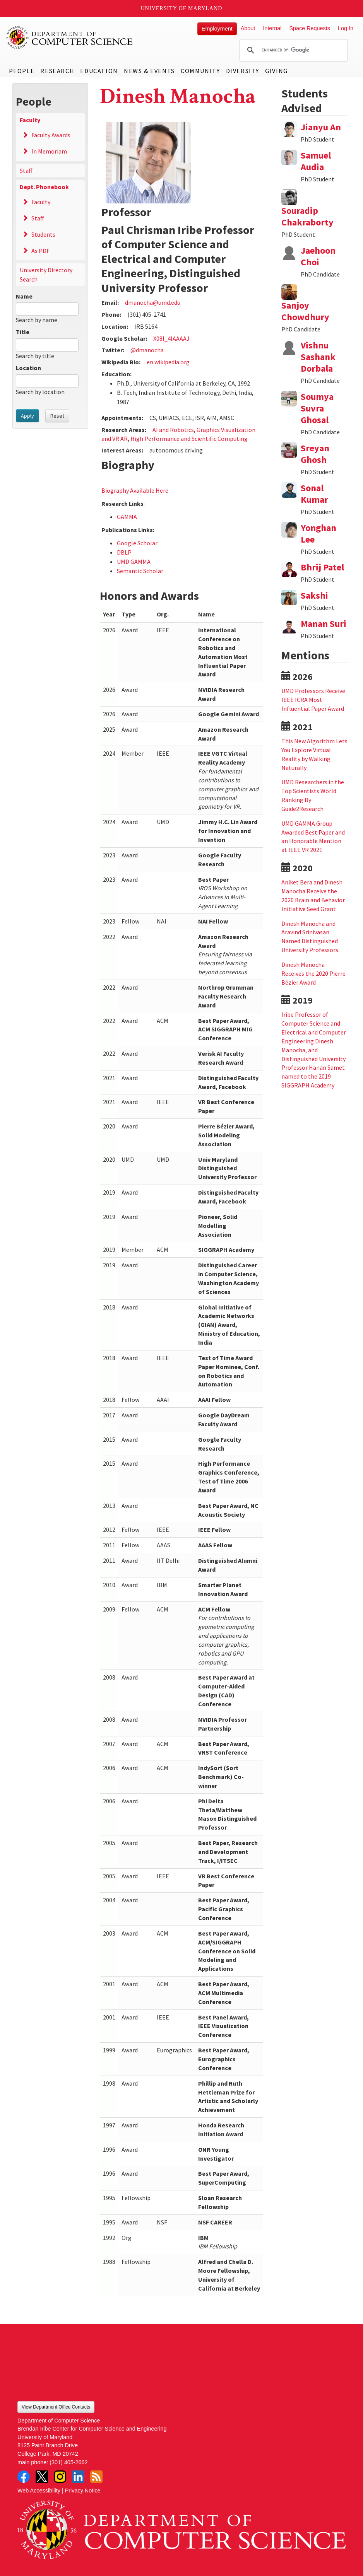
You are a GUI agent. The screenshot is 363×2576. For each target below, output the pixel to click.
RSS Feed (96, 2476)
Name (24, 296)
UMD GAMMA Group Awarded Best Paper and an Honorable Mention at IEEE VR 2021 (313, 836)
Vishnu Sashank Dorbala (318, 356)
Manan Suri (323, 624)
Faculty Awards (50, 135)
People (22, 71)
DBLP (124, 552)
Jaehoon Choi (318, 256)
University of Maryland (182, 8)
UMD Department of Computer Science (70, 37)
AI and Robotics (173, 430)
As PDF (40, 250)
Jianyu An (321, 127)
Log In (345, 28)
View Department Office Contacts (56, 2407)
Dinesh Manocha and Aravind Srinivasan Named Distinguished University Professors (309, 937)
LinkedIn (78, 2476)
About (248, 28)
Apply (27, 415)
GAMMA (127, 517)
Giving (276, 71)
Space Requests (309, 28)
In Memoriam (49, 151)
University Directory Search (46, 274)
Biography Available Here (134, 490)
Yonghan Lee (318, 533)
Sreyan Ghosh (315, 454)
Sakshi (314, 595)
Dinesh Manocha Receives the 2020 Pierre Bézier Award (313, 973)
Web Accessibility (38, 2490)
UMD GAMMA (134, 561)
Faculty (30, 120)
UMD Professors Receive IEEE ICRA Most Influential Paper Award (313, 699)
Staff (26, 170)
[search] (293, 50)
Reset (57, 415)
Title (22, 332)
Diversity (242, 71)
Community (200, 71)
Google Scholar (137, 543)
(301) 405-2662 (68, 2462)
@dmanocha (147, 350)
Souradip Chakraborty (307, 216)
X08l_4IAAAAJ (171, 338)
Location (28, 368)
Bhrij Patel (322, 567)
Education (99, 71)
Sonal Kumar (314, 493)
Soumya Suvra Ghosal (317, 408)
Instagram (60, 2476)
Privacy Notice (83, 2490)
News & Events (149, 71)
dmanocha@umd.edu (152, 302)
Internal (272, 28)
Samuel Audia (316, 161)
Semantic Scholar (140, 571)
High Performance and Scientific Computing (189, 438)
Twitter (42, 2476)
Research (57, 71)
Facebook (23, 2476)
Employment (217, 29)
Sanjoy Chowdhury (305, 311)
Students (43, 234)
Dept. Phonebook (44, 187)
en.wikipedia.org (168, 362)
